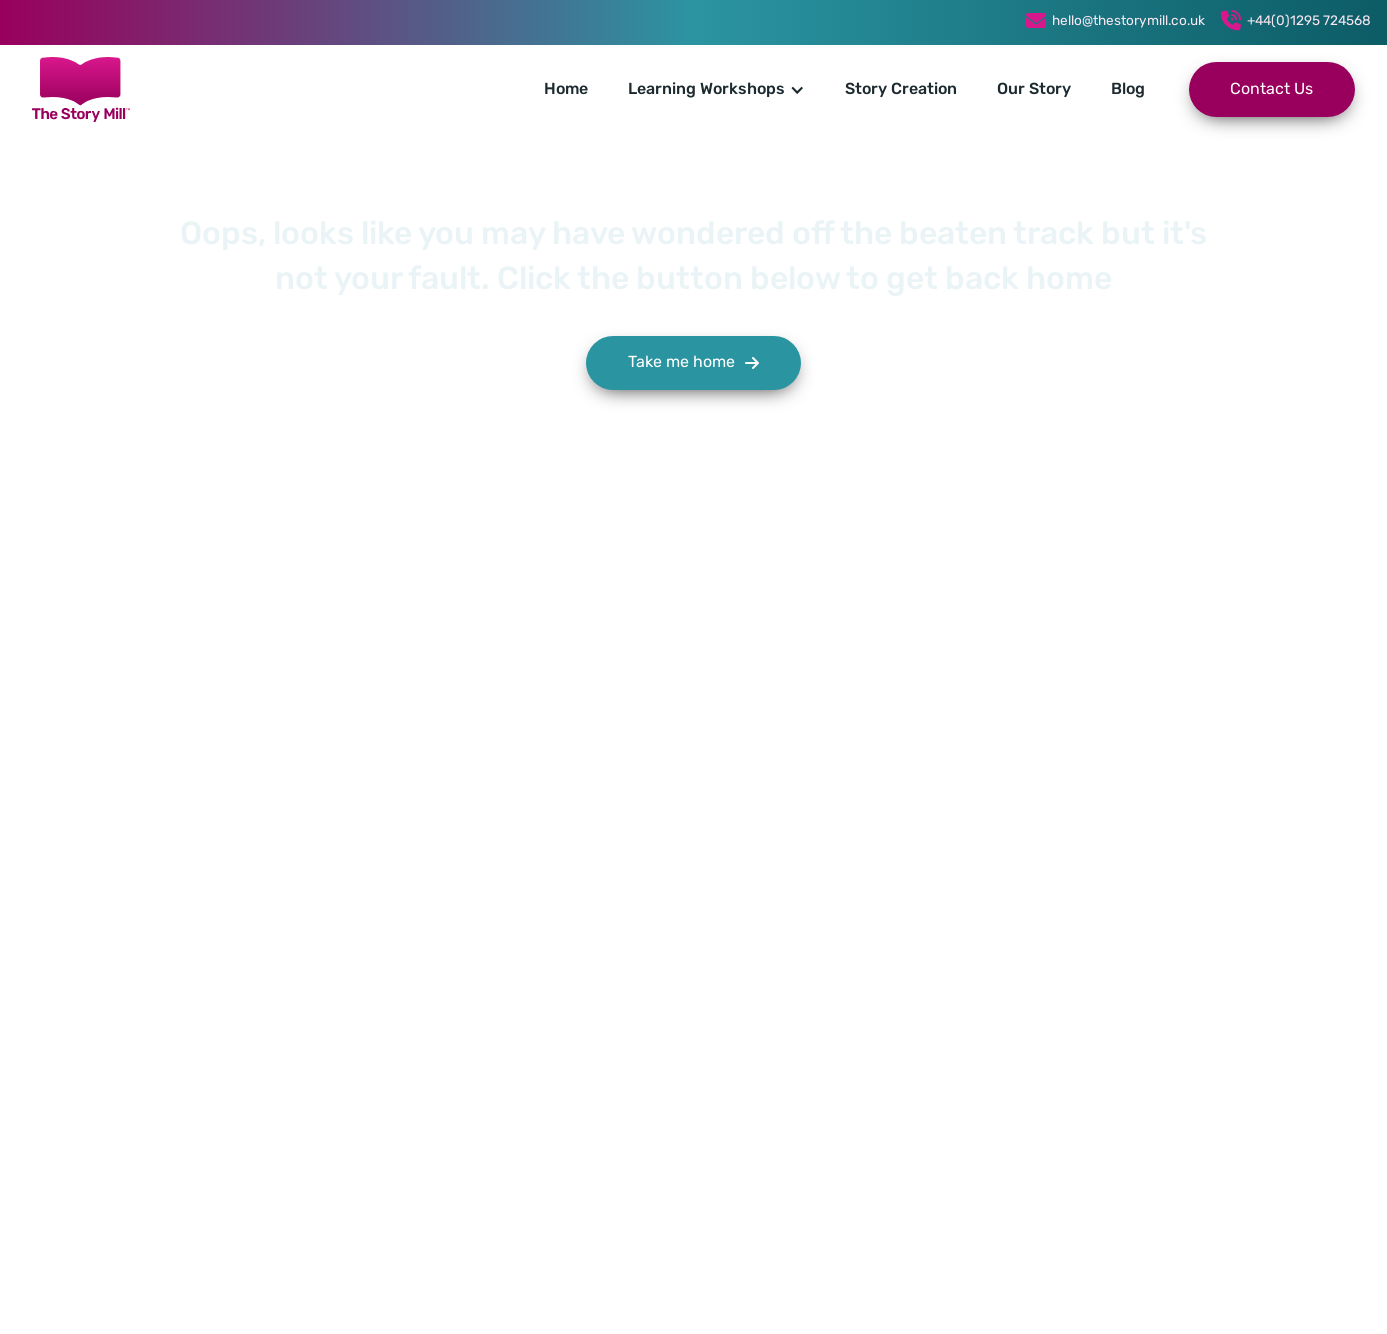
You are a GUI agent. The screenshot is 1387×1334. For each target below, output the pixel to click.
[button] (716, 90)
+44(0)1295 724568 (1309, 21)
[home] (81, 89)
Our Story (1034, 90)
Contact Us (1271, 90)
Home (566, 90)
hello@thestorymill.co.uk (1128, 21)
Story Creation (901, 90)
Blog (1128, 90)
